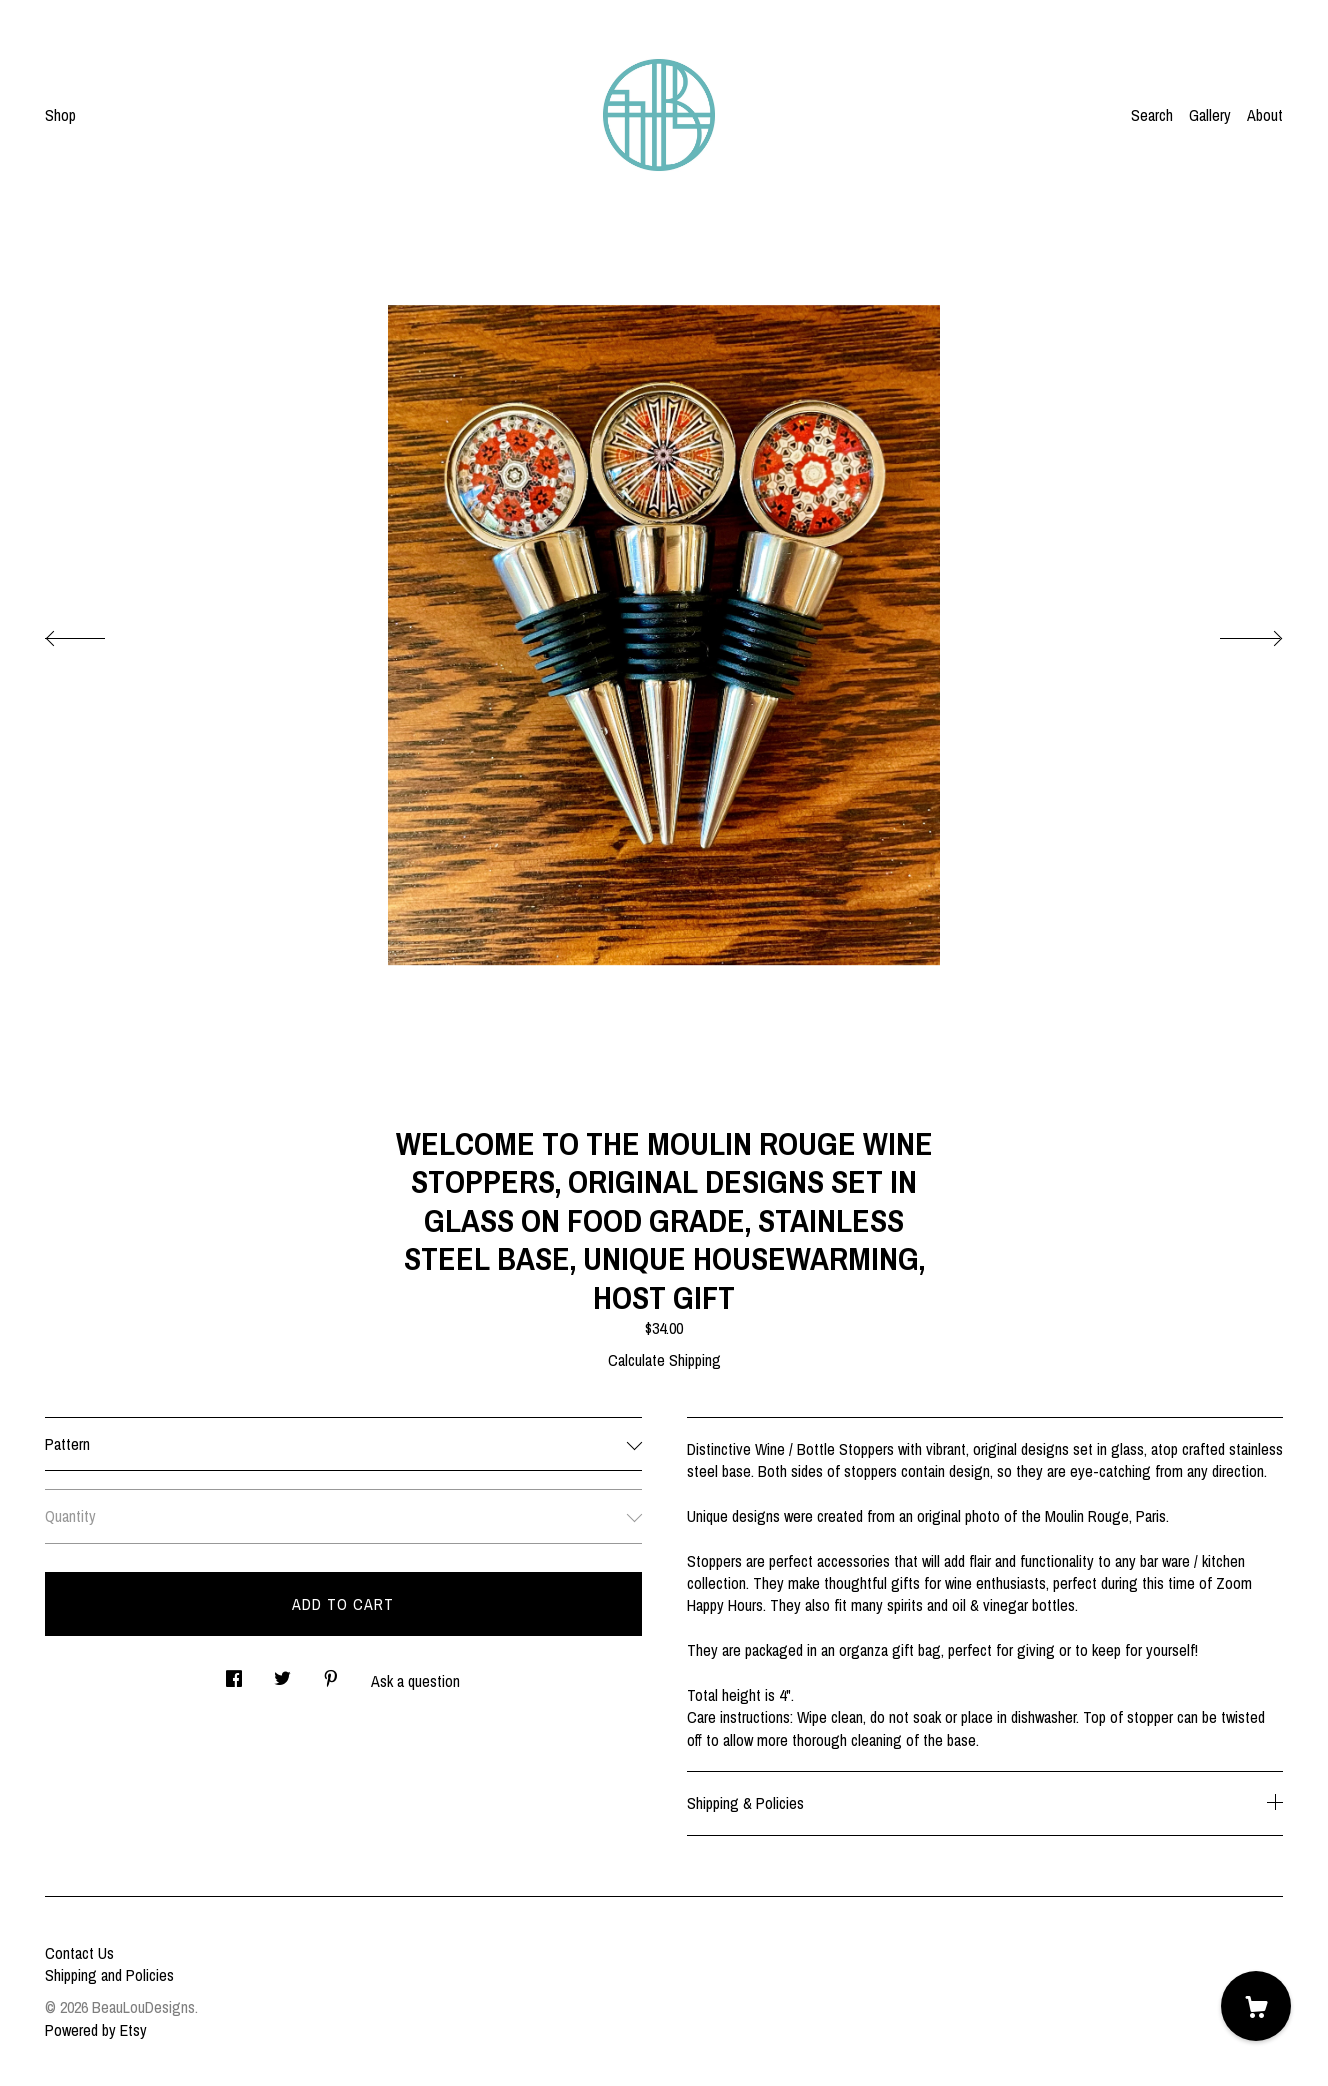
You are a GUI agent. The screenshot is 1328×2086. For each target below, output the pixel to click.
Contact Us (79, 1953)
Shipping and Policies (109, 1975)
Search (1152, 115)
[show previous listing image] (95, 633)
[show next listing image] (1233, 633)
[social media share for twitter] (282, 1672)
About (1265, 115)
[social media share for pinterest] (331, 1672)
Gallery (1210, 115)
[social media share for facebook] (234, 1672)
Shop (60, 115)
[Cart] (1256, 2006)
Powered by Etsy (96, 2030)
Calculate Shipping (664, 1360)
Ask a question (415, 1681)
